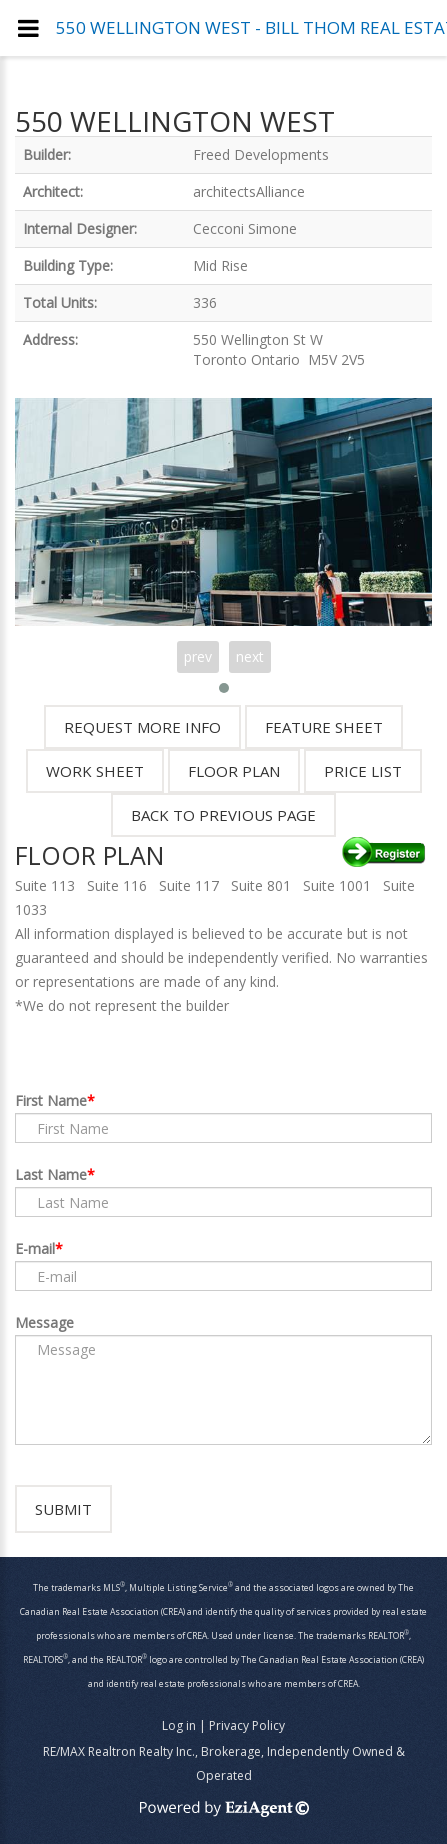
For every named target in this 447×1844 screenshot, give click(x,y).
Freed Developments (261, 154)
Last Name (51, 1174)
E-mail (35, 1248)
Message (44, 1322)
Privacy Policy (247, 1725)
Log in (179, 1725)
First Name (51, 1100)
